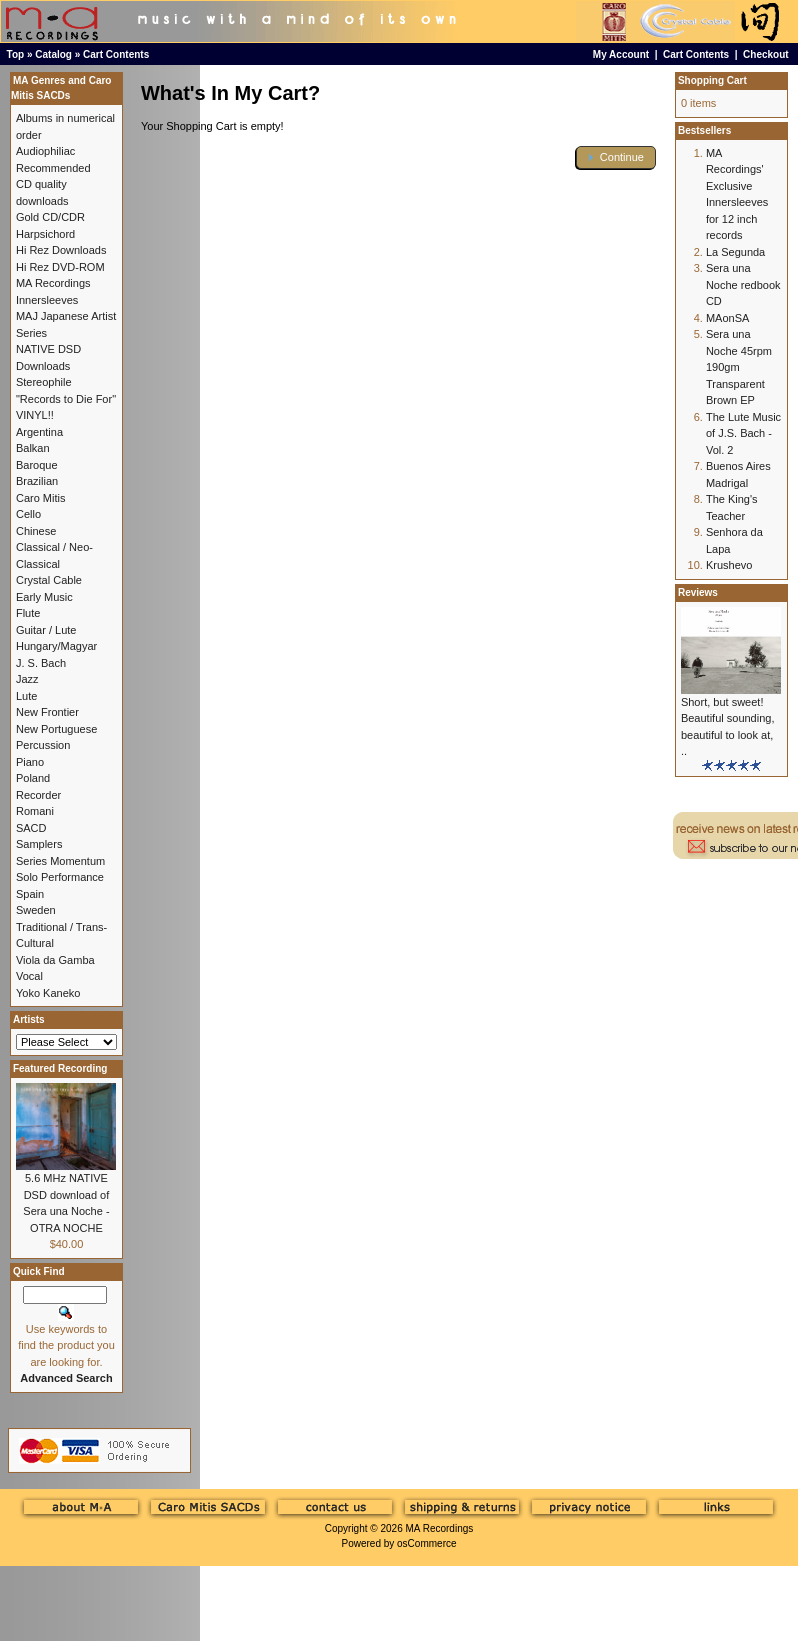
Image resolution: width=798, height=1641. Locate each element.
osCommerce (426, 1543)
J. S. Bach (41, 663)
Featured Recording (60, 1068)
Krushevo (729, 565)
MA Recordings (439, 1528)
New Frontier (47, 712)
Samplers (39, 844)
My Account (621, 54)
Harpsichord (45, 234)
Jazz (27, 679)
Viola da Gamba (55, 960)
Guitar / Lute (46, 630)
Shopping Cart (712, 80)
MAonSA (727, 318)
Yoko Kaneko (48, 993)
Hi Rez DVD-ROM (60, 267)
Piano (30, 762)
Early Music (44, 597)
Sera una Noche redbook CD (743, 284)
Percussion (43, 745)
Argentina (39, 432)
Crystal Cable (49, 580)
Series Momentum (60, 861)
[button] (616, 157)
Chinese (36, 531)
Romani (35, 811)
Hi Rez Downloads (61, 250)
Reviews (698, 592)
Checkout (766, 54)
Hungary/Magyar (56, 646)
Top (16, 54)
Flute (28, 613)
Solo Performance (60, 877)
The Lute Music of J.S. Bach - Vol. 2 (743, 433)
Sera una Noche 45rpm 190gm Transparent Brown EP (739, 367)
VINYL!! (35, 415)
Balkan (33, 448)
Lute (26, 696)
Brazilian (37, 481)
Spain (30, 894)
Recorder (38, 795)
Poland (33, 778)
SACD (31, 828)
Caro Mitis (41, 498)
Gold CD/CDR (50, 217)
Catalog (53, 54)
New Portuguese (56, 729)
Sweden (36, 910)
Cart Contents (116, 54)
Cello (28, 514)
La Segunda (735, 252)
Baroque (37, 465)
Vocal (29, 976)
